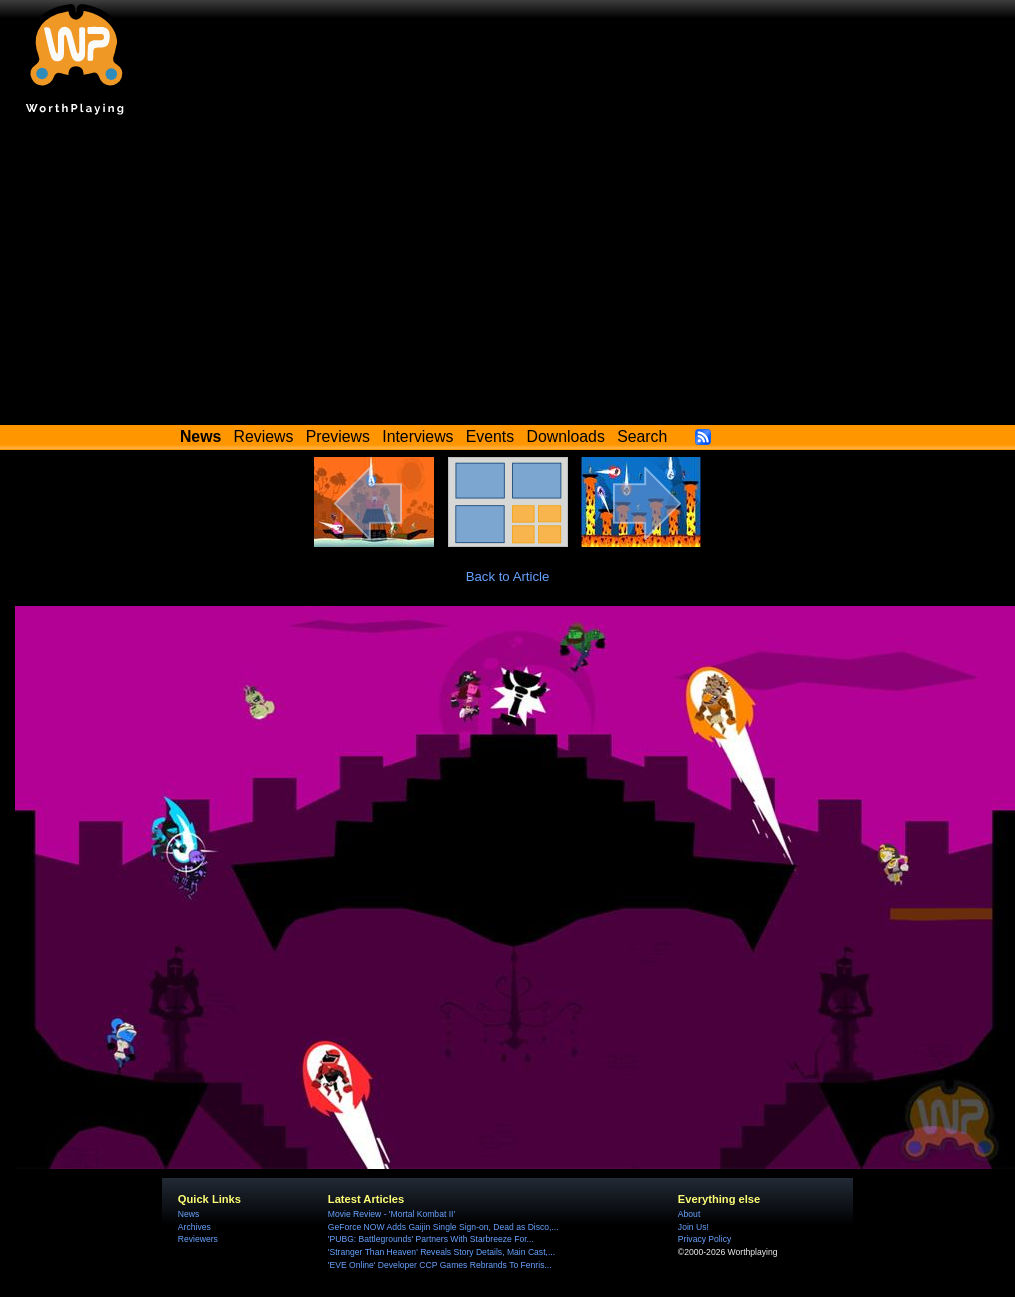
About (689, 1214)
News (188, 1214)
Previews (338, 436)
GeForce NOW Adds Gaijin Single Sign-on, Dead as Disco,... (443, 1227)
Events (490, 436)
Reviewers (198, 1239)
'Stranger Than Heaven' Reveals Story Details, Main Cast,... (441, 1252)
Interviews (417, 436)
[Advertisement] (508, 275)
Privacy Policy (704, 1239)
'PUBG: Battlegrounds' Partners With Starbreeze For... (431, 1239)
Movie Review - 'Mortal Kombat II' (391, 1214)
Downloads (566, 436)
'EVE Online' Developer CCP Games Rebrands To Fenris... (440, 1265)
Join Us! (693, 1227)
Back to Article (508, 576)
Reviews (264, 436)
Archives (194, 1227)
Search (642, 436)
